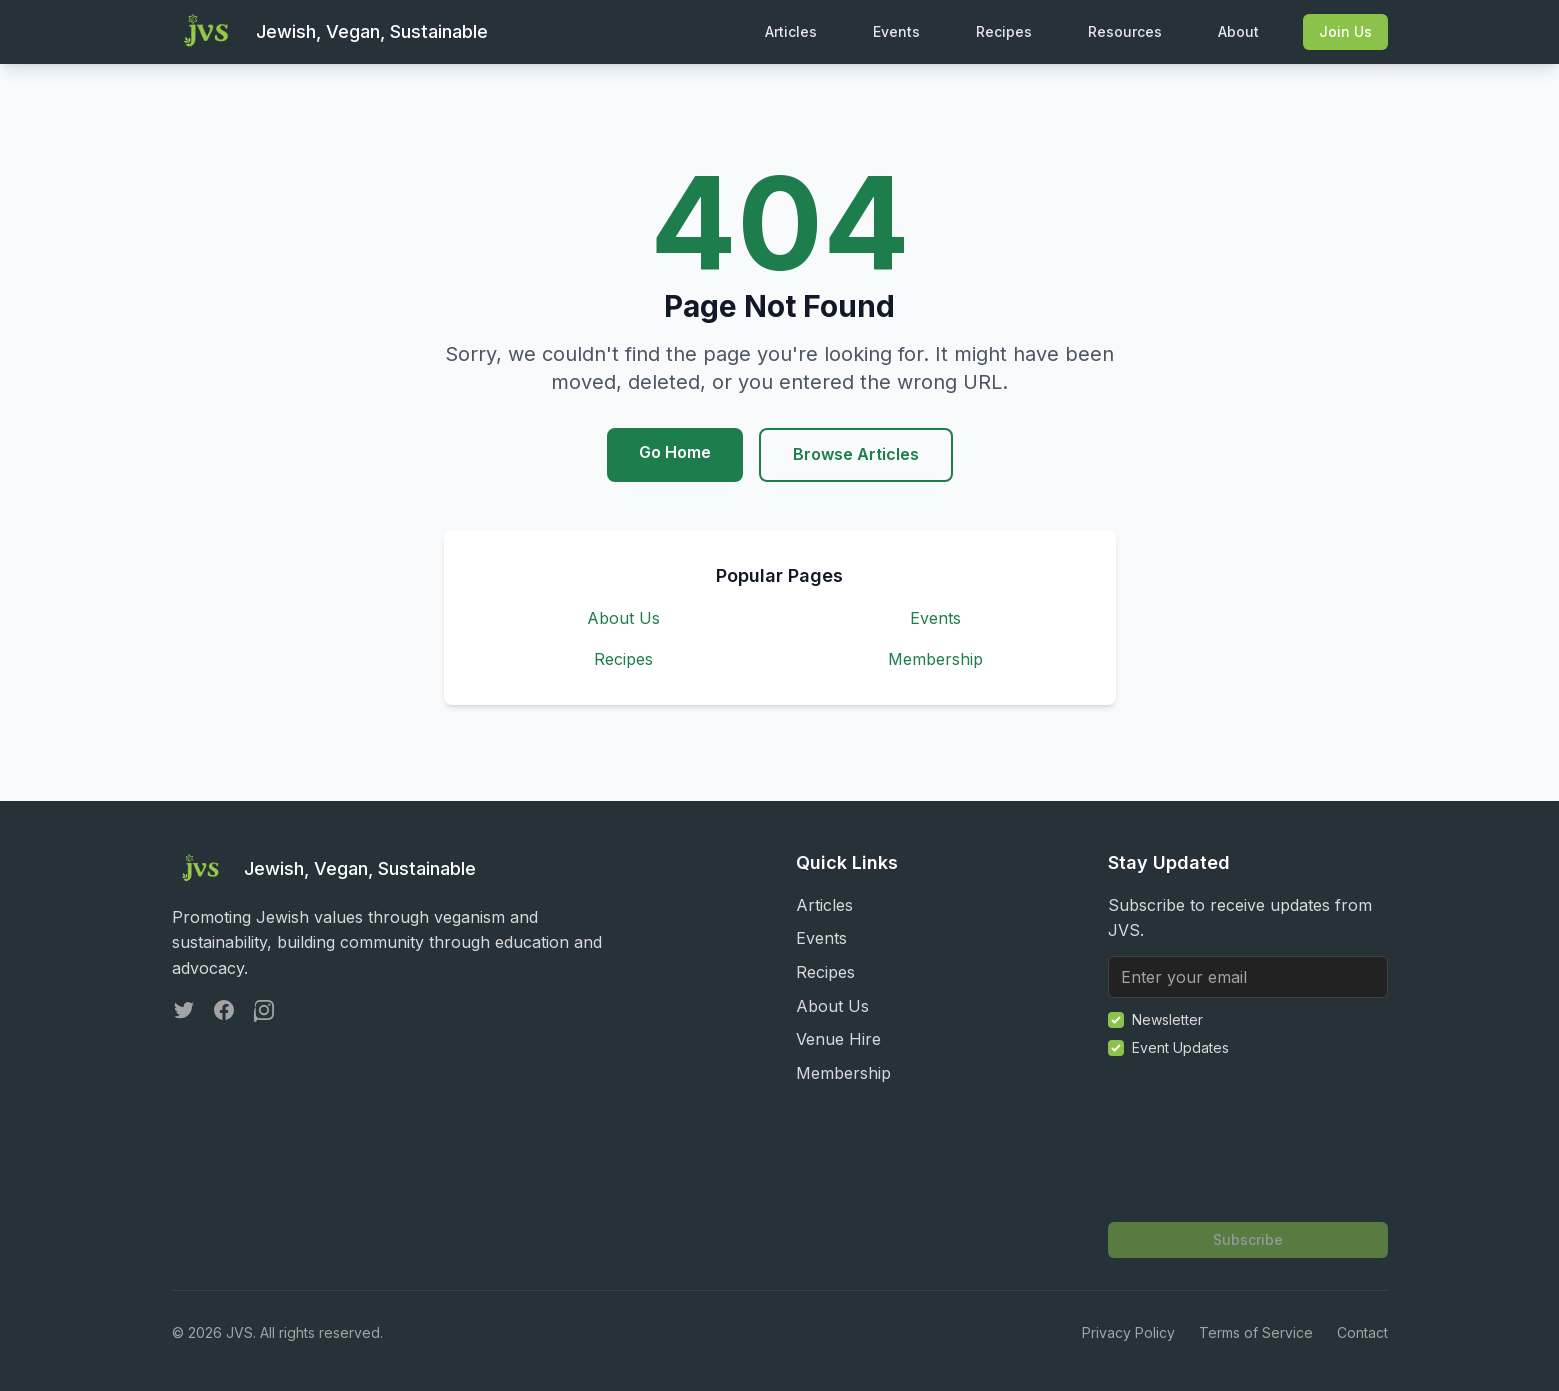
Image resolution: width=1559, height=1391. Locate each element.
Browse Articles (856, 454)
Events (896, 31)
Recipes (1004, 31)
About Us (623, 618)
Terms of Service (1256, 1332)
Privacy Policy (1128, 1332)
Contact (1362, 1332)
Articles (791, 31)
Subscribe (1248, 1239)
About (1238, 31)
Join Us (1345, 31)
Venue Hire (838, 1039)
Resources (1125, 31)
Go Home (675, 452)
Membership (935, 659)
